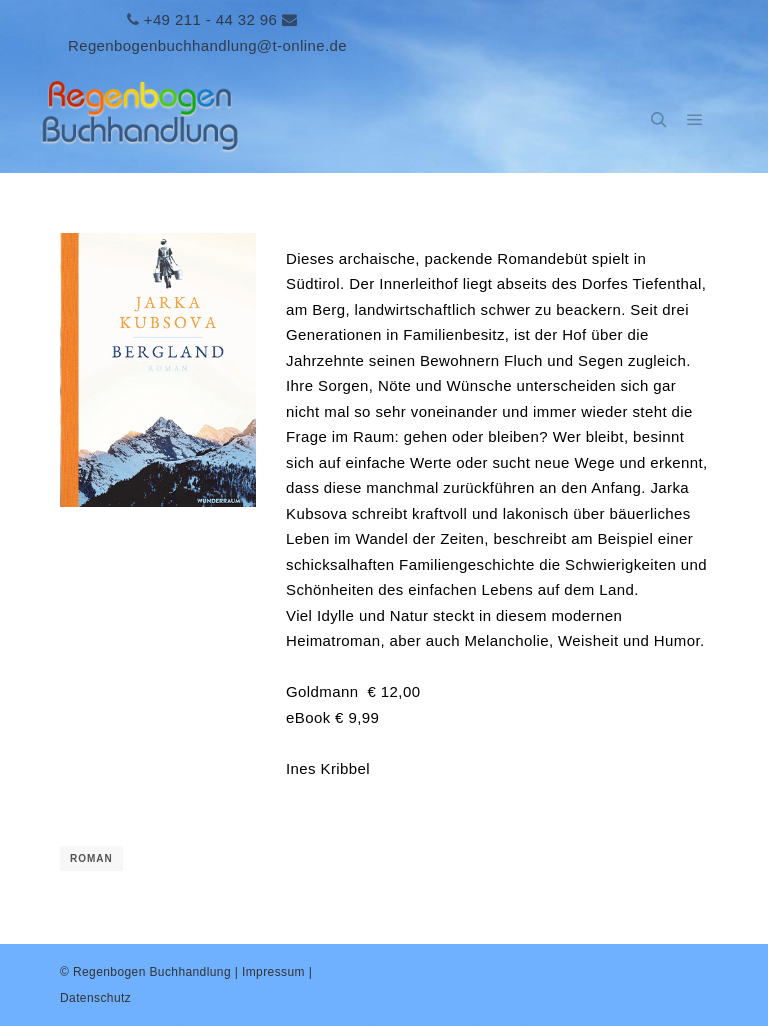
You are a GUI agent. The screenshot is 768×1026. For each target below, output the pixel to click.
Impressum (273, 972)
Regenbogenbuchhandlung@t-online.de (207, 45)
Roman (91, 858)
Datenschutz (95, 998)
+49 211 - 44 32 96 (211, 19)
